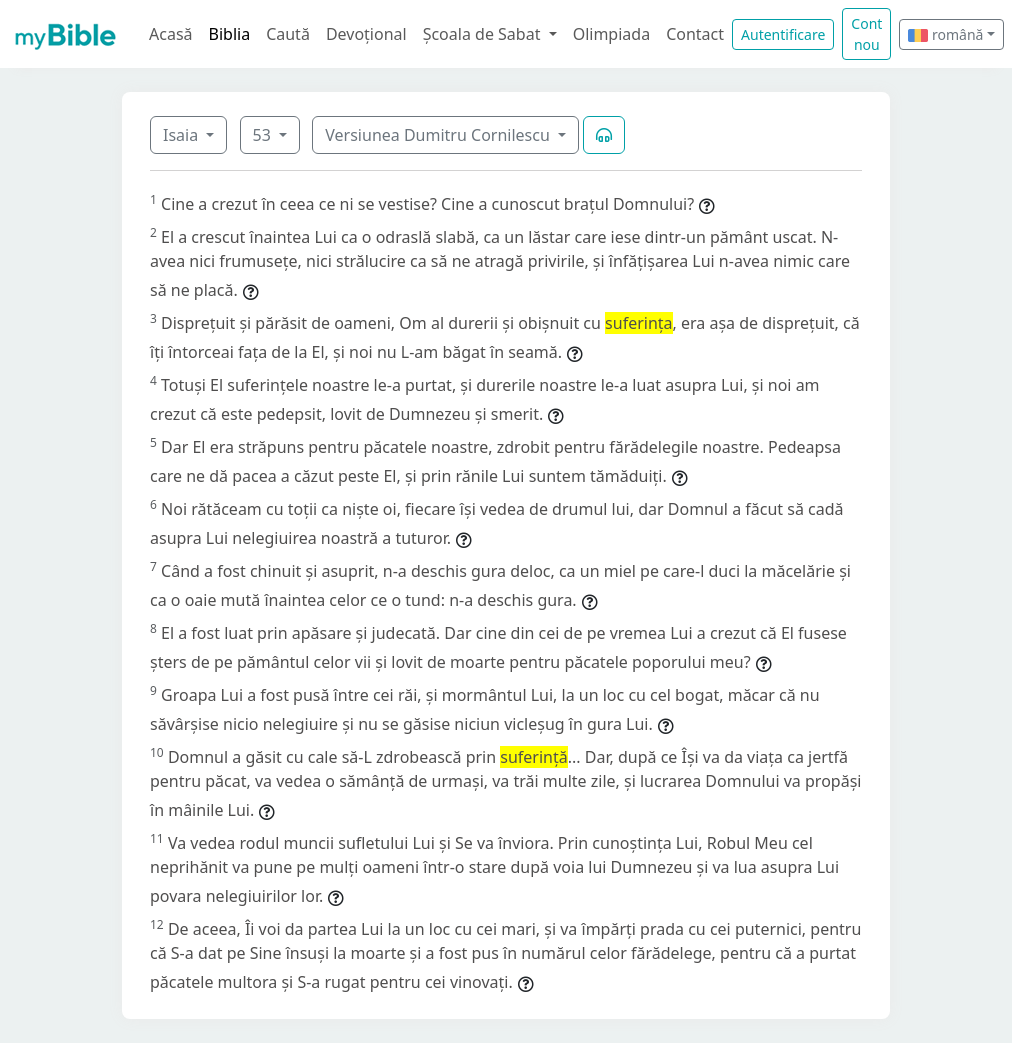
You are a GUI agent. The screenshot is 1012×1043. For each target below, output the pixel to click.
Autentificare (783, 34)
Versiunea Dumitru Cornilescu (439, 135)
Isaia (182, 135)
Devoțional (366, 34)
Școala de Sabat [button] (484, 34)
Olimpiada (611, 34)
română (945, 34)
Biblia (230, 34)
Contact (695, 34)
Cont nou (866, 34)
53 (264, 135)
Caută (288, 34)
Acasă (171, 34)
